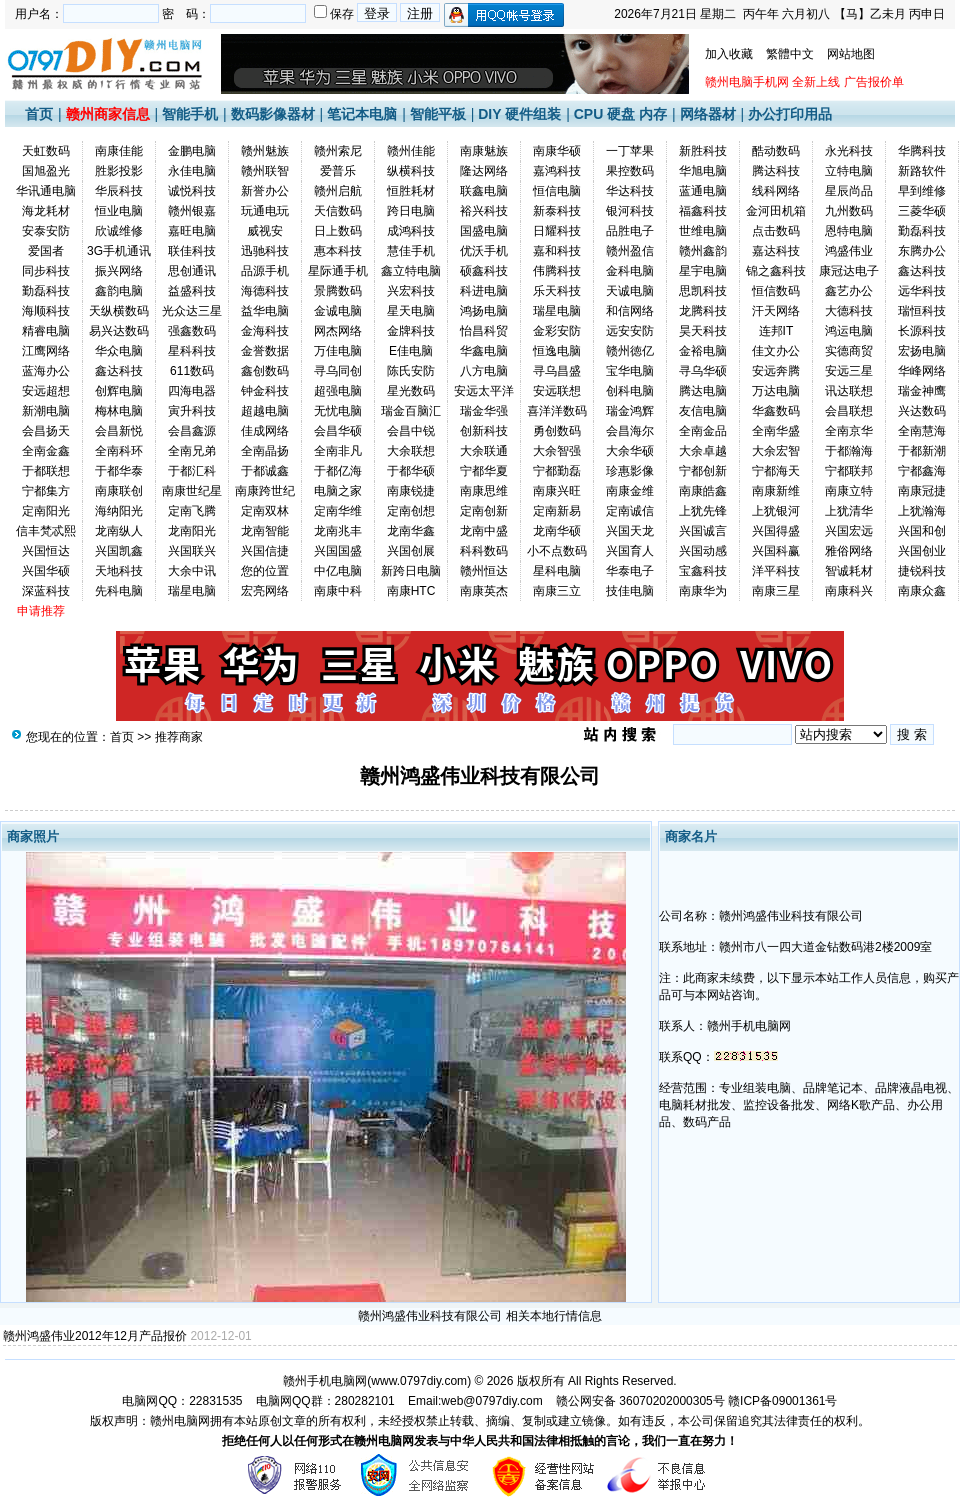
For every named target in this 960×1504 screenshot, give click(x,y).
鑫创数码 (265, 371)
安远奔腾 (776, 371)
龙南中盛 (484, 531)
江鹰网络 (46, 351)
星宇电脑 (703, 271)
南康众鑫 (922, 591)
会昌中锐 (411, 431)
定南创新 (484, 511)
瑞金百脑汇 (411, 411)
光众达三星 (192, 311)
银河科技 (630, 211)
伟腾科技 (557, 271)
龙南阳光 (192, 531)
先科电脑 (119, 591)
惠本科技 (338, 251)
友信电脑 (703, 411)
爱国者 (46, 251)
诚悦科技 (192, 191)
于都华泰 (119, 471)
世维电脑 (703, 231)
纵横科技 (411, 171)
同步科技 (46, 271)
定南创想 (411, 511)
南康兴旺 (557, 491)
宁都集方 (46, 491)
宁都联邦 (849, 471)
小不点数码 (557, 551)
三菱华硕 (922, 211)
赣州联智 (265, 171)
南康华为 (703, 591)
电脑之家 (338, 491)
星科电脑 (557, 571)
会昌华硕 (338, 431)
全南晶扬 (265, 451)
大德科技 (849, 311)
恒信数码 (776, 291)
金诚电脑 (338, 311)
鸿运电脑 (849, 331)
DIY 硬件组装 (519, 114)
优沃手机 (484, 251)
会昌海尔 (630, 431)
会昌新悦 (119, 431)
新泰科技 (557, 211)
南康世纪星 (192, 491)
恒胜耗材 (411, 191)
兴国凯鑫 (119, 551)
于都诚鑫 (265, 471)
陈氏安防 (411, 371)
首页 (39, 114)
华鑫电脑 (484, 351)
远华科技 (922, 291)
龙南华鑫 (411, 531)
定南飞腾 (192, 511)
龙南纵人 (119, 531)
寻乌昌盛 (557, 371)
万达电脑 (776, 391)
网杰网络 (338, 331)
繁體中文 (790, 54)
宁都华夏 (484, 471)
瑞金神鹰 (922, 391)
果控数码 (630, 171)
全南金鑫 (46, 451)
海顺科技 (46, 311)
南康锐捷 (411, 491)
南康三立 (557, 591)
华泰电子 (630, 571)
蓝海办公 (46, 371)
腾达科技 (776, 171)
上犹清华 (849, 511)
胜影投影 (119, 171)
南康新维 (776, 491)
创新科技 (484, 431)
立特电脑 (849, 171)
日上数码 (338, 231)
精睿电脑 (46, 331)
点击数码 (776, 231)
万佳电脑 (338, 351)
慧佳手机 (411, 251)
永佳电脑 (192, 171)
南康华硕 (557, 151)
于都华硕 (411, 471)
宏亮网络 (265, 591)
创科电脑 (630, 391)
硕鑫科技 (484, 271)
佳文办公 (776, 351)
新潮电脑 (46, 411)
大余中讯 (192, 571)
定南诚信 (630, 511)
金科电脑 (630, 271)
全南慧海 (922, 431)
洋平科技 (776, 571)
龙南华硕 (557, 531)
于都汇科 (192, 471)
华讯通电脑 (46, 191)
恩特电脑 (849, 231)
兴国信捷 (265, 551)
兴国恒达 (46, 551)
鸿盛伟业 (849, 251)
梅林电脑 (119, 411)
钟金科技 (265, 391)
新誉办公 (265, 191)
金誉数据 (265, 351)
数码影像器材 (273, 114)
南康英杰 (484, 591)
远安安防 (630, 331)
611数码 (192, 371)
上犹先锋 (703, 511)
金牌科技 (411, 331)
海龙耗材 (46, 211)
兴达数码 (922, 411)
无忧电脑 (338, 411)
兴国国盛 (338, 551)
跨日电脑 (411, 211)
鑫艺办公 (849, 291)
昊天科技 (703, 331)
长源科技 (922, 331)
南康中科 (338, 591)
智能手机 (190, 114)
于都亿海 (338, 471)
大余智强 (557, 451)
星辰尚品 (849, 191)
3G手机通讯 (119, 251)
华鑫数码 (776, 411)
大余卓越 (703, 451)
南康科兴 (849, 591)
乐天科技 (557, 291)
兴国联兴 (192, 551)
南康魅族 (484, 151)
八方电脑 (484, 371)
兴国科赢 (776, 551)
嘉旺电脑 (192, 231)
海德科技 (265, 291)
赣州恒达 (484, 571)
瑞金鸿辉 (630, 411)
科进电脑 (484, 291)
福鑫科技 (703, 211)
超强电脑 (338, 391)
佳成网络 (265, 431)
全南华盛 (776, 431)
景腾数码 (338, 291)
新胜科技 (703, 151)
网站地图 (851, 54)
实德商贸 (849, 351)
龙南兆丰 (338, 531)
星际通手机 (338, 271)
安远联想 (557, 391)
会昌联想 (849, 411)
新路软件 (922, 171)
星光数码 (411, 391)
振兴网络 (119, 271)
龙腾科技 (703, 311)
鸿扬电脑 (484, 311)
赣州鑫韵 (703, 251)
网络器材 (708, 114)
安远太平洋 (484, 391)
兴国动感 (703, 551)
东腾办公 (922, 251)
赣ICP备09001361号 (782, 1401)
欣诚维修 (119, 231)
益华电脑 (265, 311)
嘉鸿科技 (557, 171)
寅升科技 (192, 411)
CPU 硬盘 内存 (620, 114)
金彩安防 (557, 331)
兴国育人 (630, 551)
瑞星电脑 (557, 311)
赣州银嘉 (192, 211)
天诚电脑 (630, 291)
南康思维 (484, 491)
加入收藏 (729, 54)
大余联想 (411, 451)
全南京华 (849, 431)
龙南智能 (265, 531)
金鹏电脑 (192, 151)
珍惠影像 (630, 471)
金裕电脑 (703, 351)
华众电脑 (119, 351)
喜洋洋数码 (557, 411)
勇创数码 (557, 431)
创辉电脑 (119, 391)
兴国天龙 (630, 531)
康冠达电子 (849, 271)
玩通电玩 (265, 211)
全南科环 (119, 451)
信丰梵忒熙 (46, 531)
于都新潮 (922, 451)
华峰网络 (922, 371)
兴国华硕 (46, 571)
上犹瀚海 (922, 511)
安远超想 (46, 391)
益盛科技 (192, 291)
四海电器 (192, 391)
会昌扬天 (46, 431)
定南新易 (557, 511)
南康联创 (119, 491)
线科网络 (776, 191)
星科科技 (192, 351)
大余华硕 (630, 451)
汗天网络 (776, 311)
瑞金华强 (484, 411)
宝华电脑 (630, 371)
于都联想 (46, 471)
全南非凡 (338, 451)
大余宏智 (776, 451)
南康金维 (630, 491)
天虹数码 (46, 151)
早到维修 (922, 191)
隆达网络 (484, 171)
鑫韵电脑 (119, 291)
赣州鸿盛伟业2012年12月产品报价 (95, 1336)
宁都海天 (776, 471)
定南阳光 (46, 511)
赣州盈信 (630, 251)
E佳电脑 (411, 351)
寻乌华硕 (703, 371)
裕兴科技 (484, 211)
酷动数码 (776, 151)
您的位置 (265, 571)
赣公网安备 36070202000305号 (642, 1401)
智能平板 (438, 114)
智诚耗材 (849, 571)
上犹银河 (776, 511)
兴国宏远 (849, 531)
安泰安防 (46, 231)
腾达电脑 (703, 391)
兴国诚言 (703, 531)
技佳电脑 (630, 591)
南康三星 (776, 591)
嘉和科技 (557, 251)
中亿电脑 (338, 571)
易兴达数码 (119, 331)
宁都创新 (703, 471)
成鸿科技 (411, 231)
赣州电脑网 (180, 1421)
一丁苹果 (630, 151)
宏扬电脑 (922, 351)
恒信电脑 (557, 191)
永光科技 (849, 151)
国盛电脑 (484, 231)
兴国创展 (411, 551)
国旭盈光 (46, 171)
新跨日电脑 (411, 571)
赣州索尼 (338, 151)
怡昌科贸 (484, 331)
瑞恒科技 (922, 311)
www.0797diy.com (419, 1381)
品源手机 (265, 271)
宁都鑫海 (922, 471)
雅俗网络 (849, 551)
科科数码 (484, 551)
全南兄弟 (192, 451)
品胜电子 (630, 231)
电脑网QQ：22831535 (182, 1401)
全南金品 (703, 431)
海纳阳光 (119, 511)
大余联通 (484, 451)
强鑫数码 (192, 331)
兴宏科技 (411, 291)
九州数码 (849, 211)
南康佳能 (119, 151)
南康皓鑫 (703, 491)
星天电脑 (411, 311)
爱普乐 (338, 171)
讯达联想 (849, 391)
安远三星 (849, 371)
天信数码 (338, 211)
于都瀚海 (849, 451)
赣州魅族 (265, 151)
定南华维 (338, 511)
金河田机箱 (776, 211)
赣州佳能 (411, 151)
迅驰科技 (265, 251)
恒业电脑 (119, 211)
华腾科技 (922, 151)
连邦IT (776, 331)
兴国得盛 (776, 531)
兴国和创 (922, 531)
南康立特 (849, 491)
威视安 (265, 231)
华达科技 (630, 191)
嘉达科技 (776, 251)
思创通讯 (192, 271)
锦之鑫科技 (776, 271)
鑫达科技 (922, 271)
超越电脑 (265, 411)
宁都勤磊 (557, 471)
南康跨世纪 (265, 491)
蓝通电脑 (703, 191)
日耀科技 (557, 231)
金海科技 (265, 331)
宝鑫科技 (703, 571)
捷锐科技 (922, 571)
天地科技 (119, 571)
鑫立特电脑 (411, 271)
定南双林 (265, 511)
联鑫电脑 (484, 191)
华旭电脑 (703, 171)
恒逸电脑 (557, 351)
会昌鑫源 (192, 431)
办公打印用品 (790, 114)
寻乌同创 (338, 371)
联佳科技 (192, 251)
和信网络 (630, 311)
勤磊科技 (922, 231)
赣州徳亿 (630, 351)
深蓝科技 (46, 591)
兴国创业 (922, 551)
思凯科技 (703, 291)
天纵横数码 (119, 311)
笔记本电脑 (362, 114)
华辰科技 (119, 191)
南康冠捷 (922, 491)
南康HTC (411, 591)
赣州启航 (338, 191)
